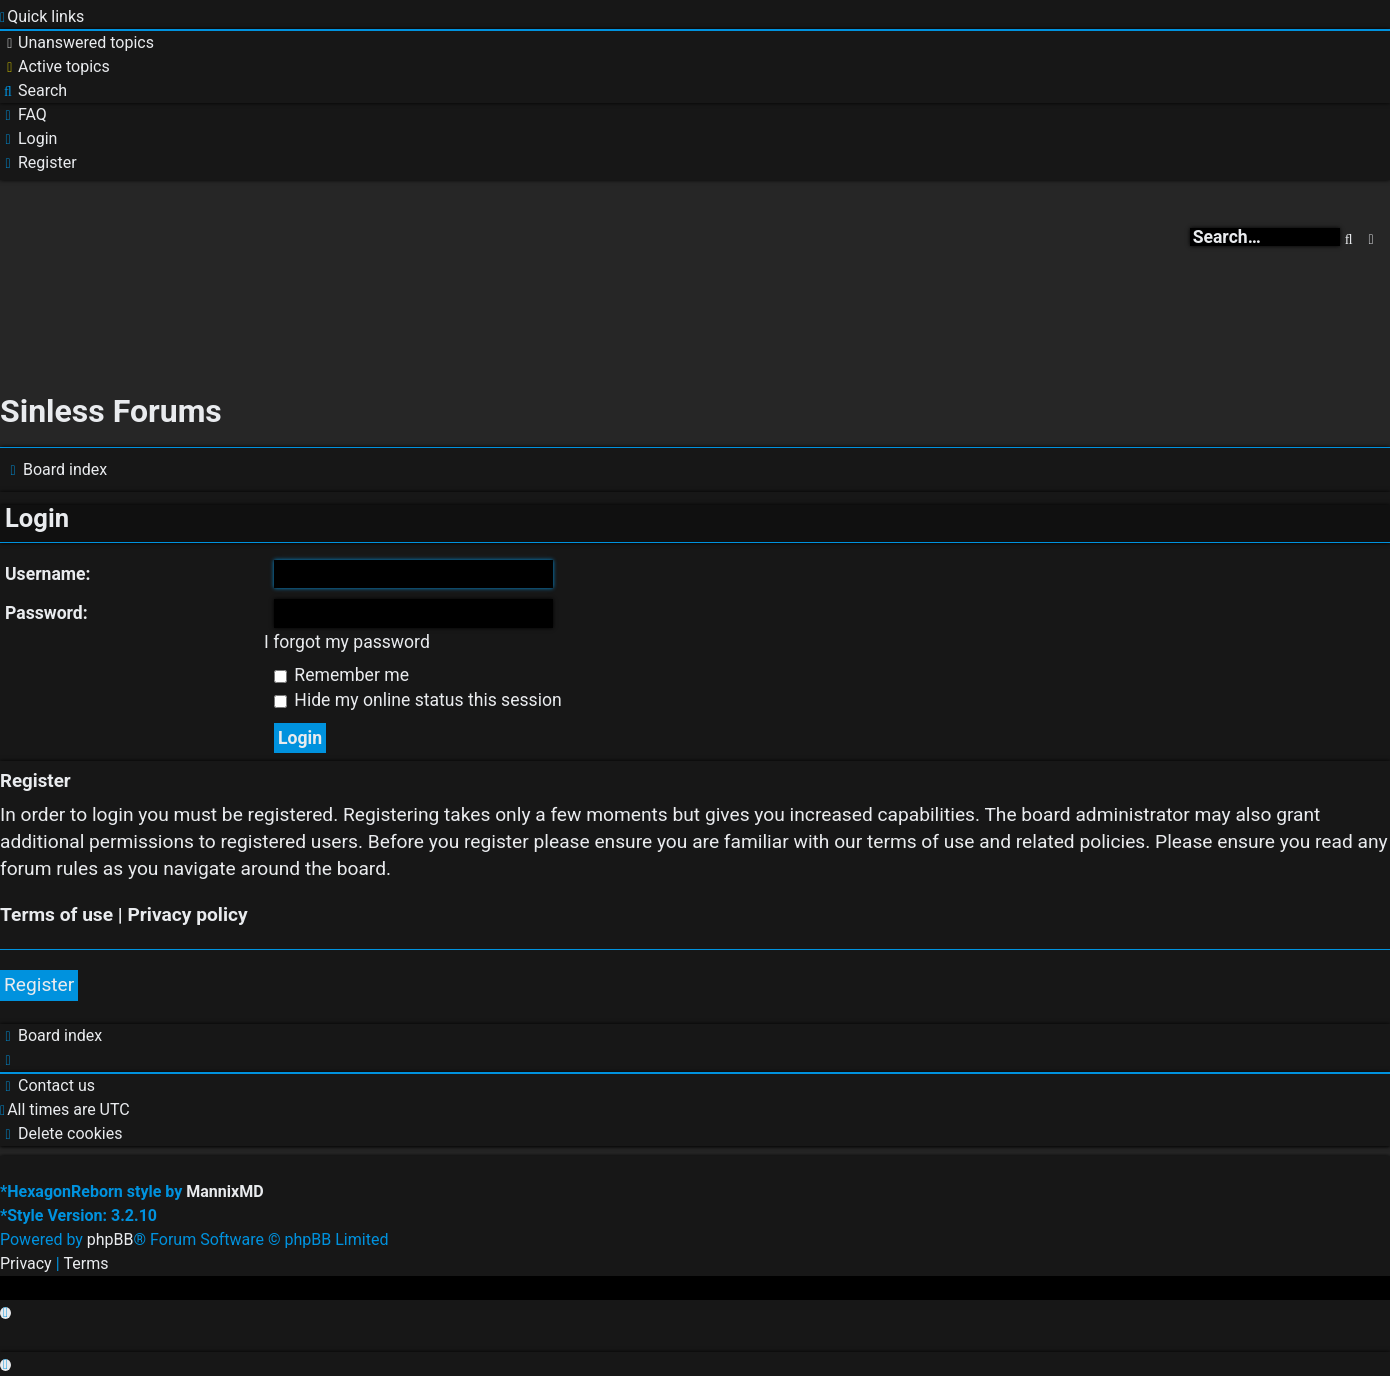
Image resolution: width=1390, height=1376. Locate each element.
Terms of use (56, 914)
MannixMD (224, 1191)
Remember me (341, 675)
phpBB (110, 1239)
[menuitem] (77, 43)
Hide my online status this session (418, 700)
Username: (48, 574)
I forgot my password (347, 642)
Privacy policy (187, 914)
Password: (46, 613)
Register (39, 984)
